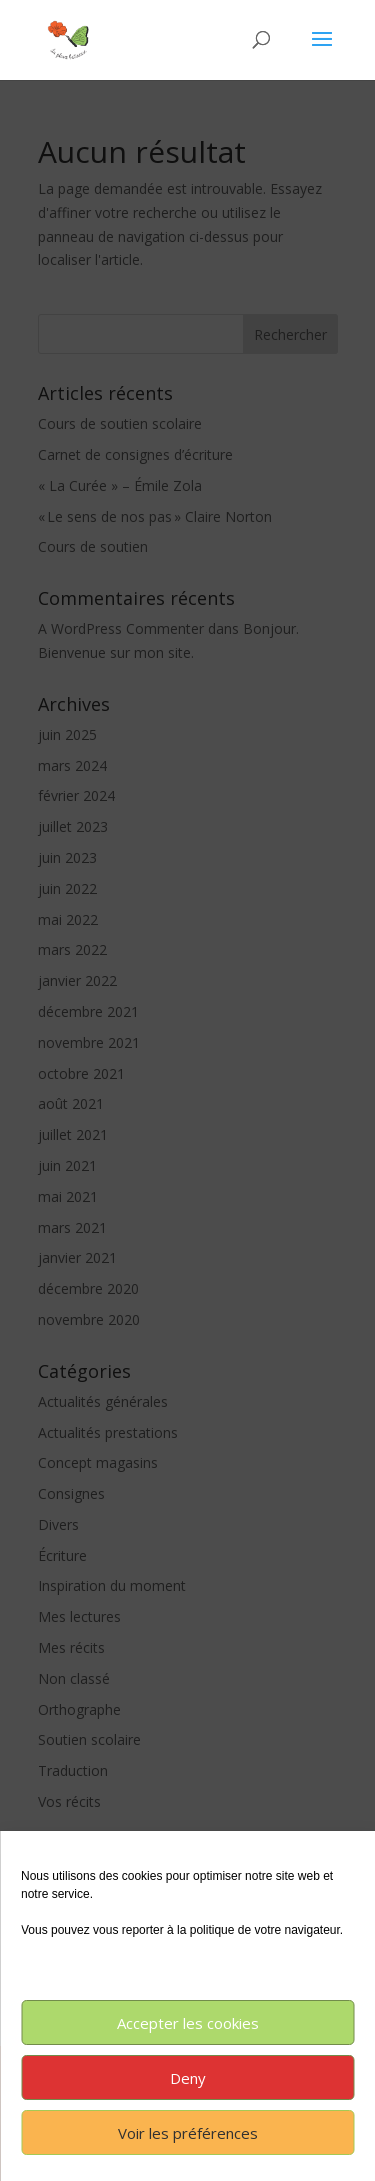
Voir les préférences (188, 2133)
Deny (188, 2078)
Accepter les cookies (188, 2023)
